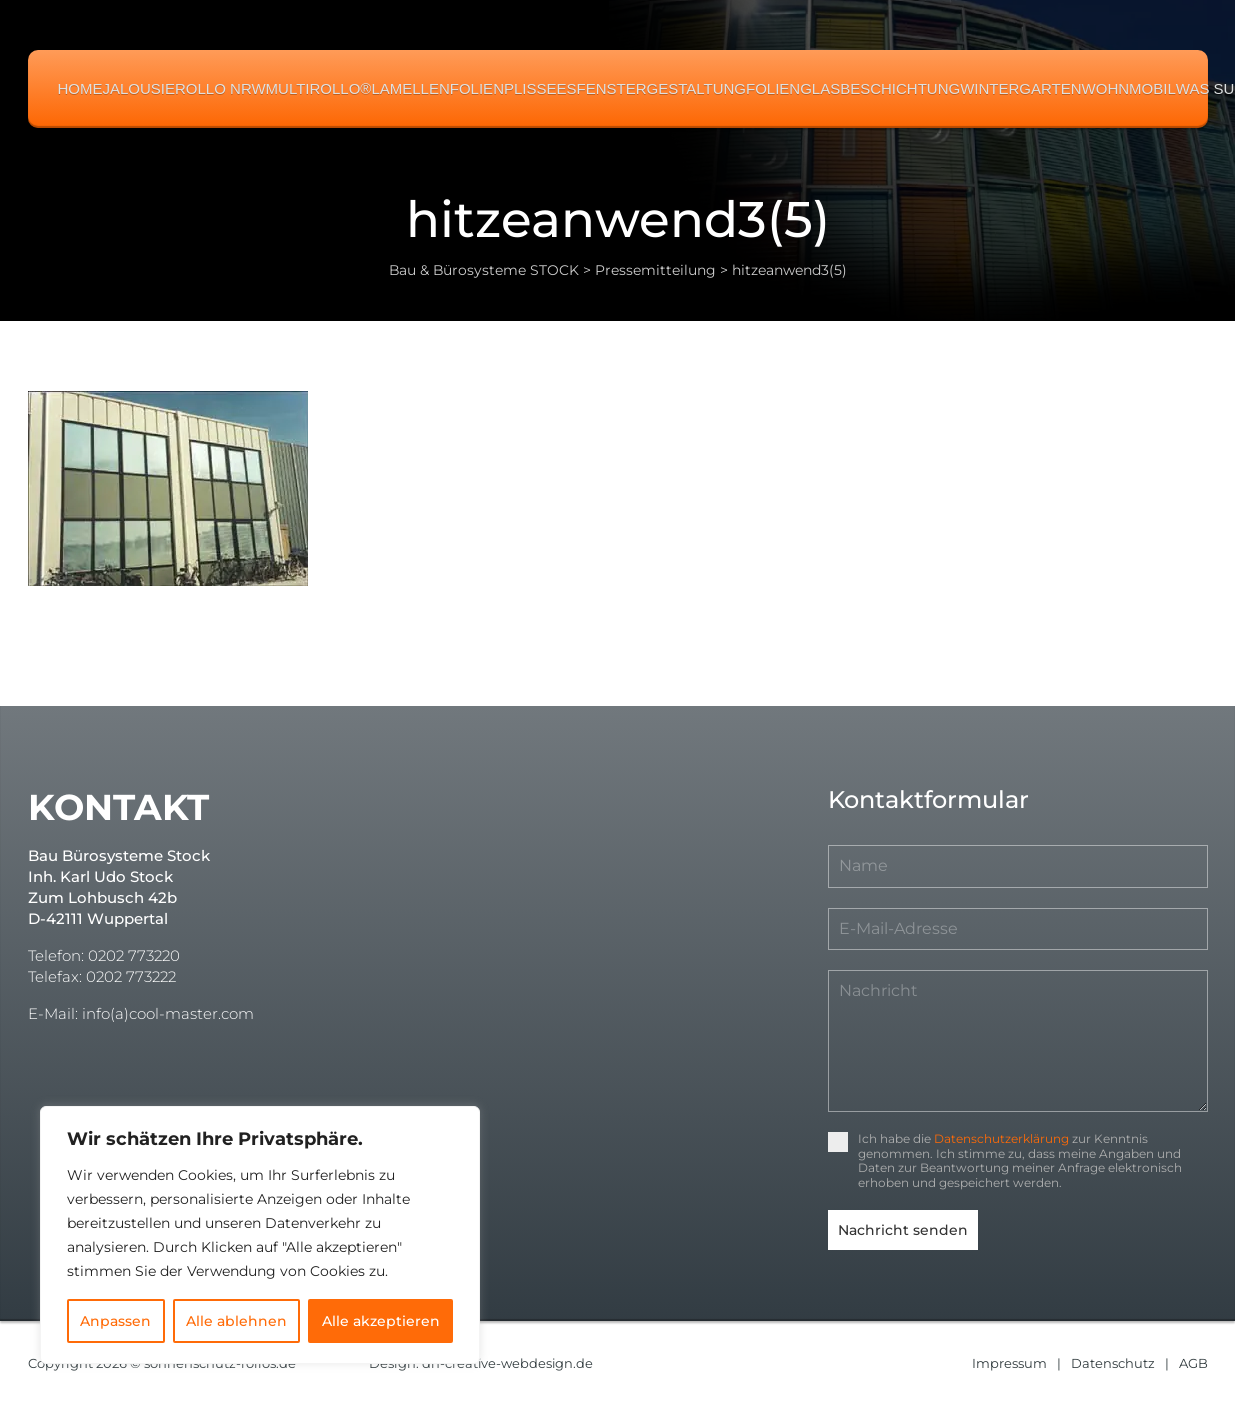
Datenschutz (1113, 1362)
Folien (477, 88)
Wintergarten (1020, 88)
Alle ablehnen (236, 1321)
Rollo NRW (220, 88)
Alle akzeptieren (381, 1321)
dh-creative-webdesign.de (508, 1362)
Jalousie (139, 88)
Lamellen (410, 88)
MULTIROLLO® (319, 88)
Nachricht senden (903, 1230)
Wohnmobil (1129, 88)
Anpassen (115, 1321)
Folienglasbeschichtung (853, 88)
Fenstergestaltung (661, 88)
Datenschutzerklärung (1001, 1138)
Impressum (1009, 1362)
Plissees (540, 88)
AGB (1193, 1362)
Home (80, 88)
